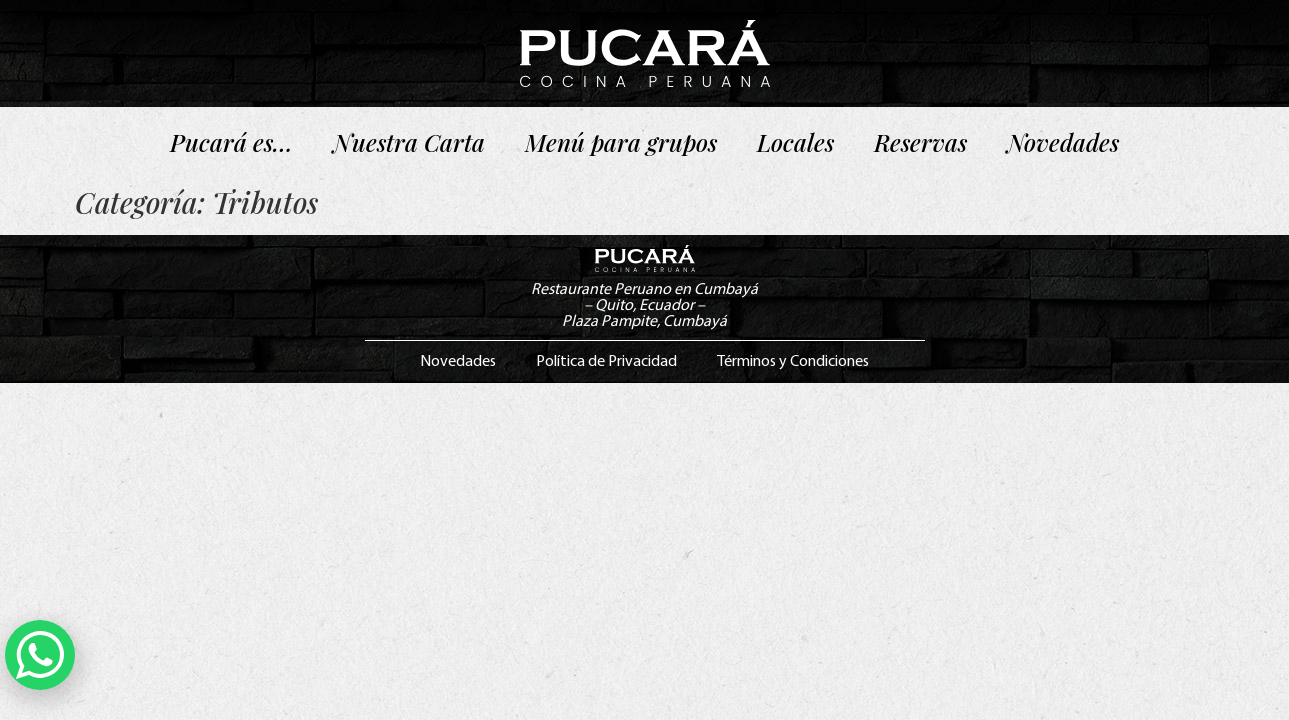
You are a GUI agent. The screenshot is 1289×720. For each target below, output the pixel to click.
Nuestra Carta (409, 142)
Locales (795, 142)
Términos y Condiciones (793, 362)
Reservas (920, 142)
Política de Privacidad (606, 362)
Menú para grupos (621, 142)
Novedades (1063, 142)
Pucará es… (231, 142)
